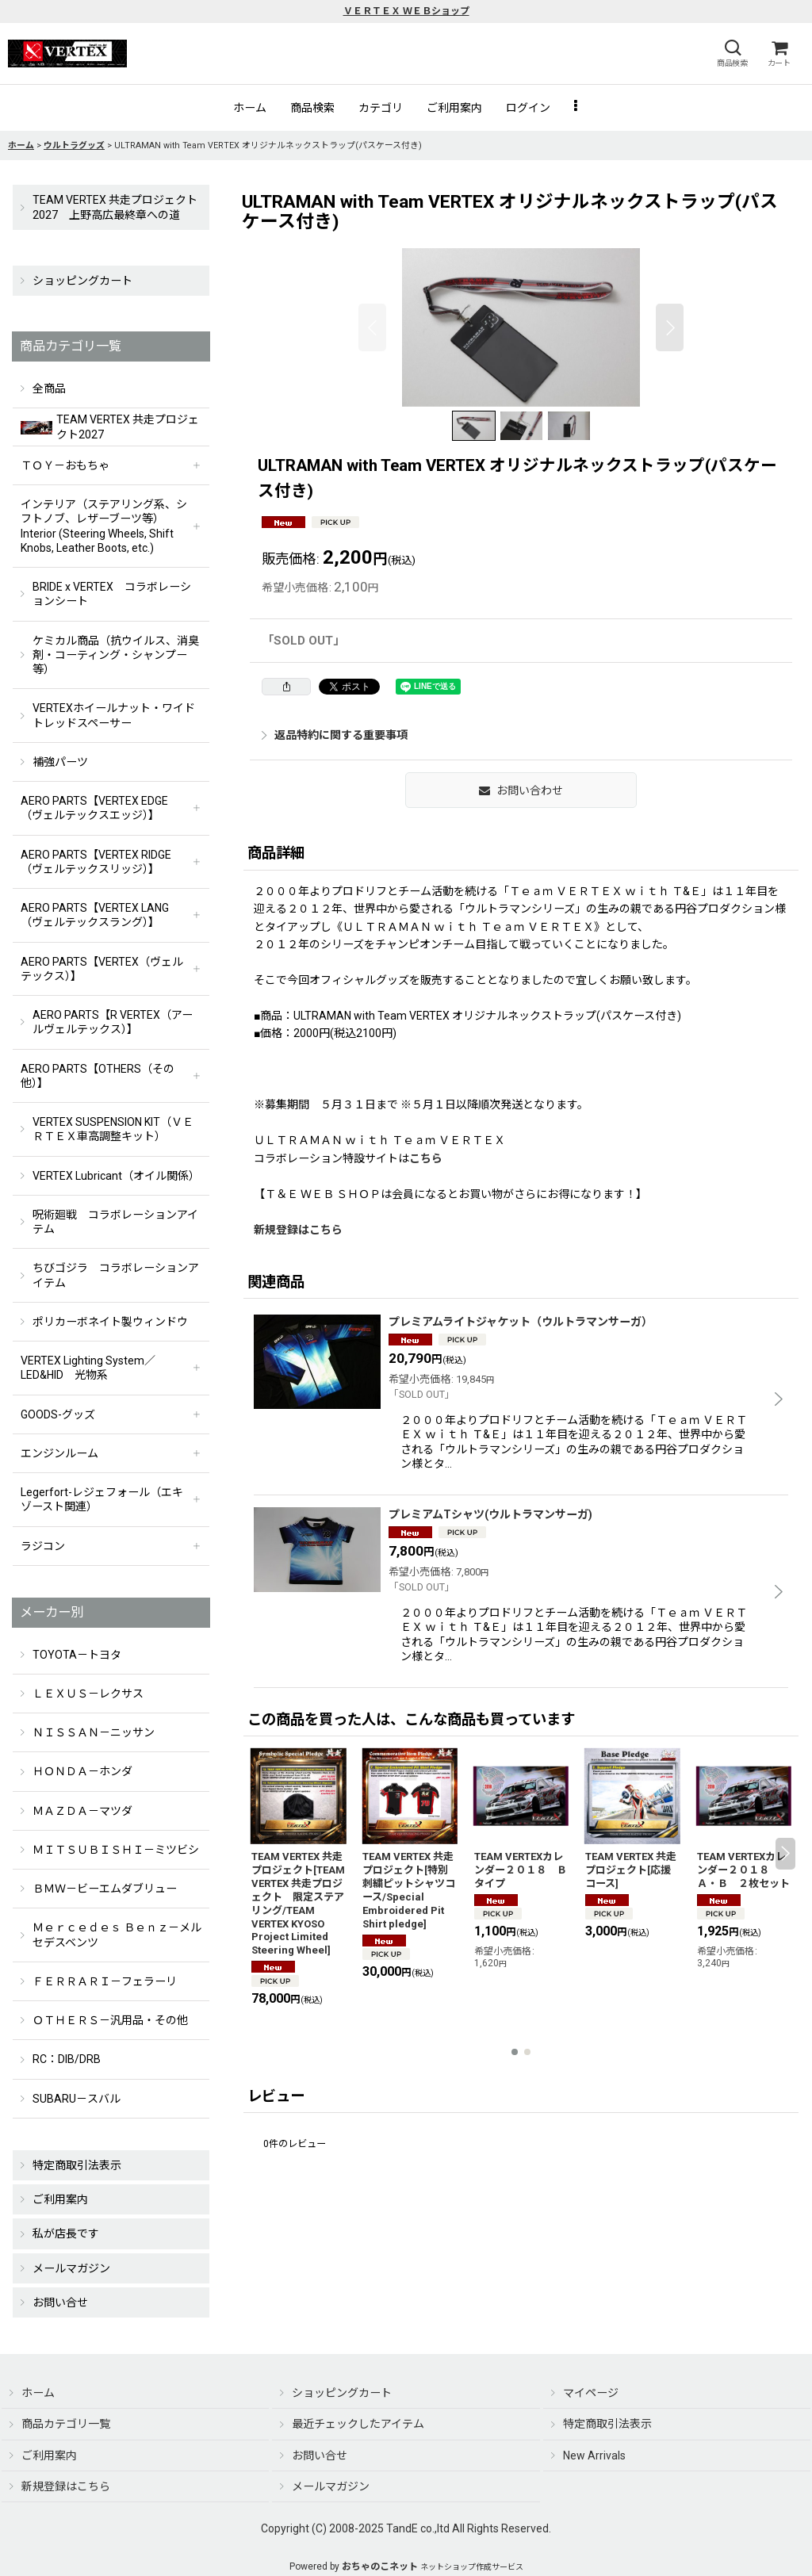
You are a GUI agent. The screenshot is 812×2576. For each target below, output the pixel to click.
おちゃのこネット (380, 2566)
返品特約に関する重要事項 (335, 735)
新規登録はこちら (298, 1229)
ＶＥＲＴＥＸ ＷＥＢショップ (406, 11)
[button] (732, 53)
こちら (425, 1158)
